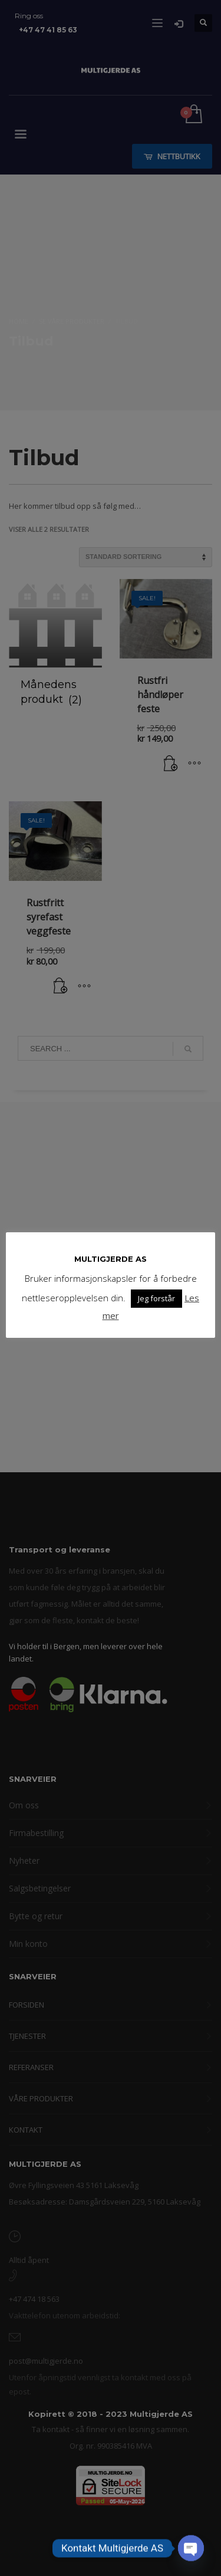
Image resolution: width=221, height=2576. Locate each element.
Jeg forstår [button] (156, 1298)
